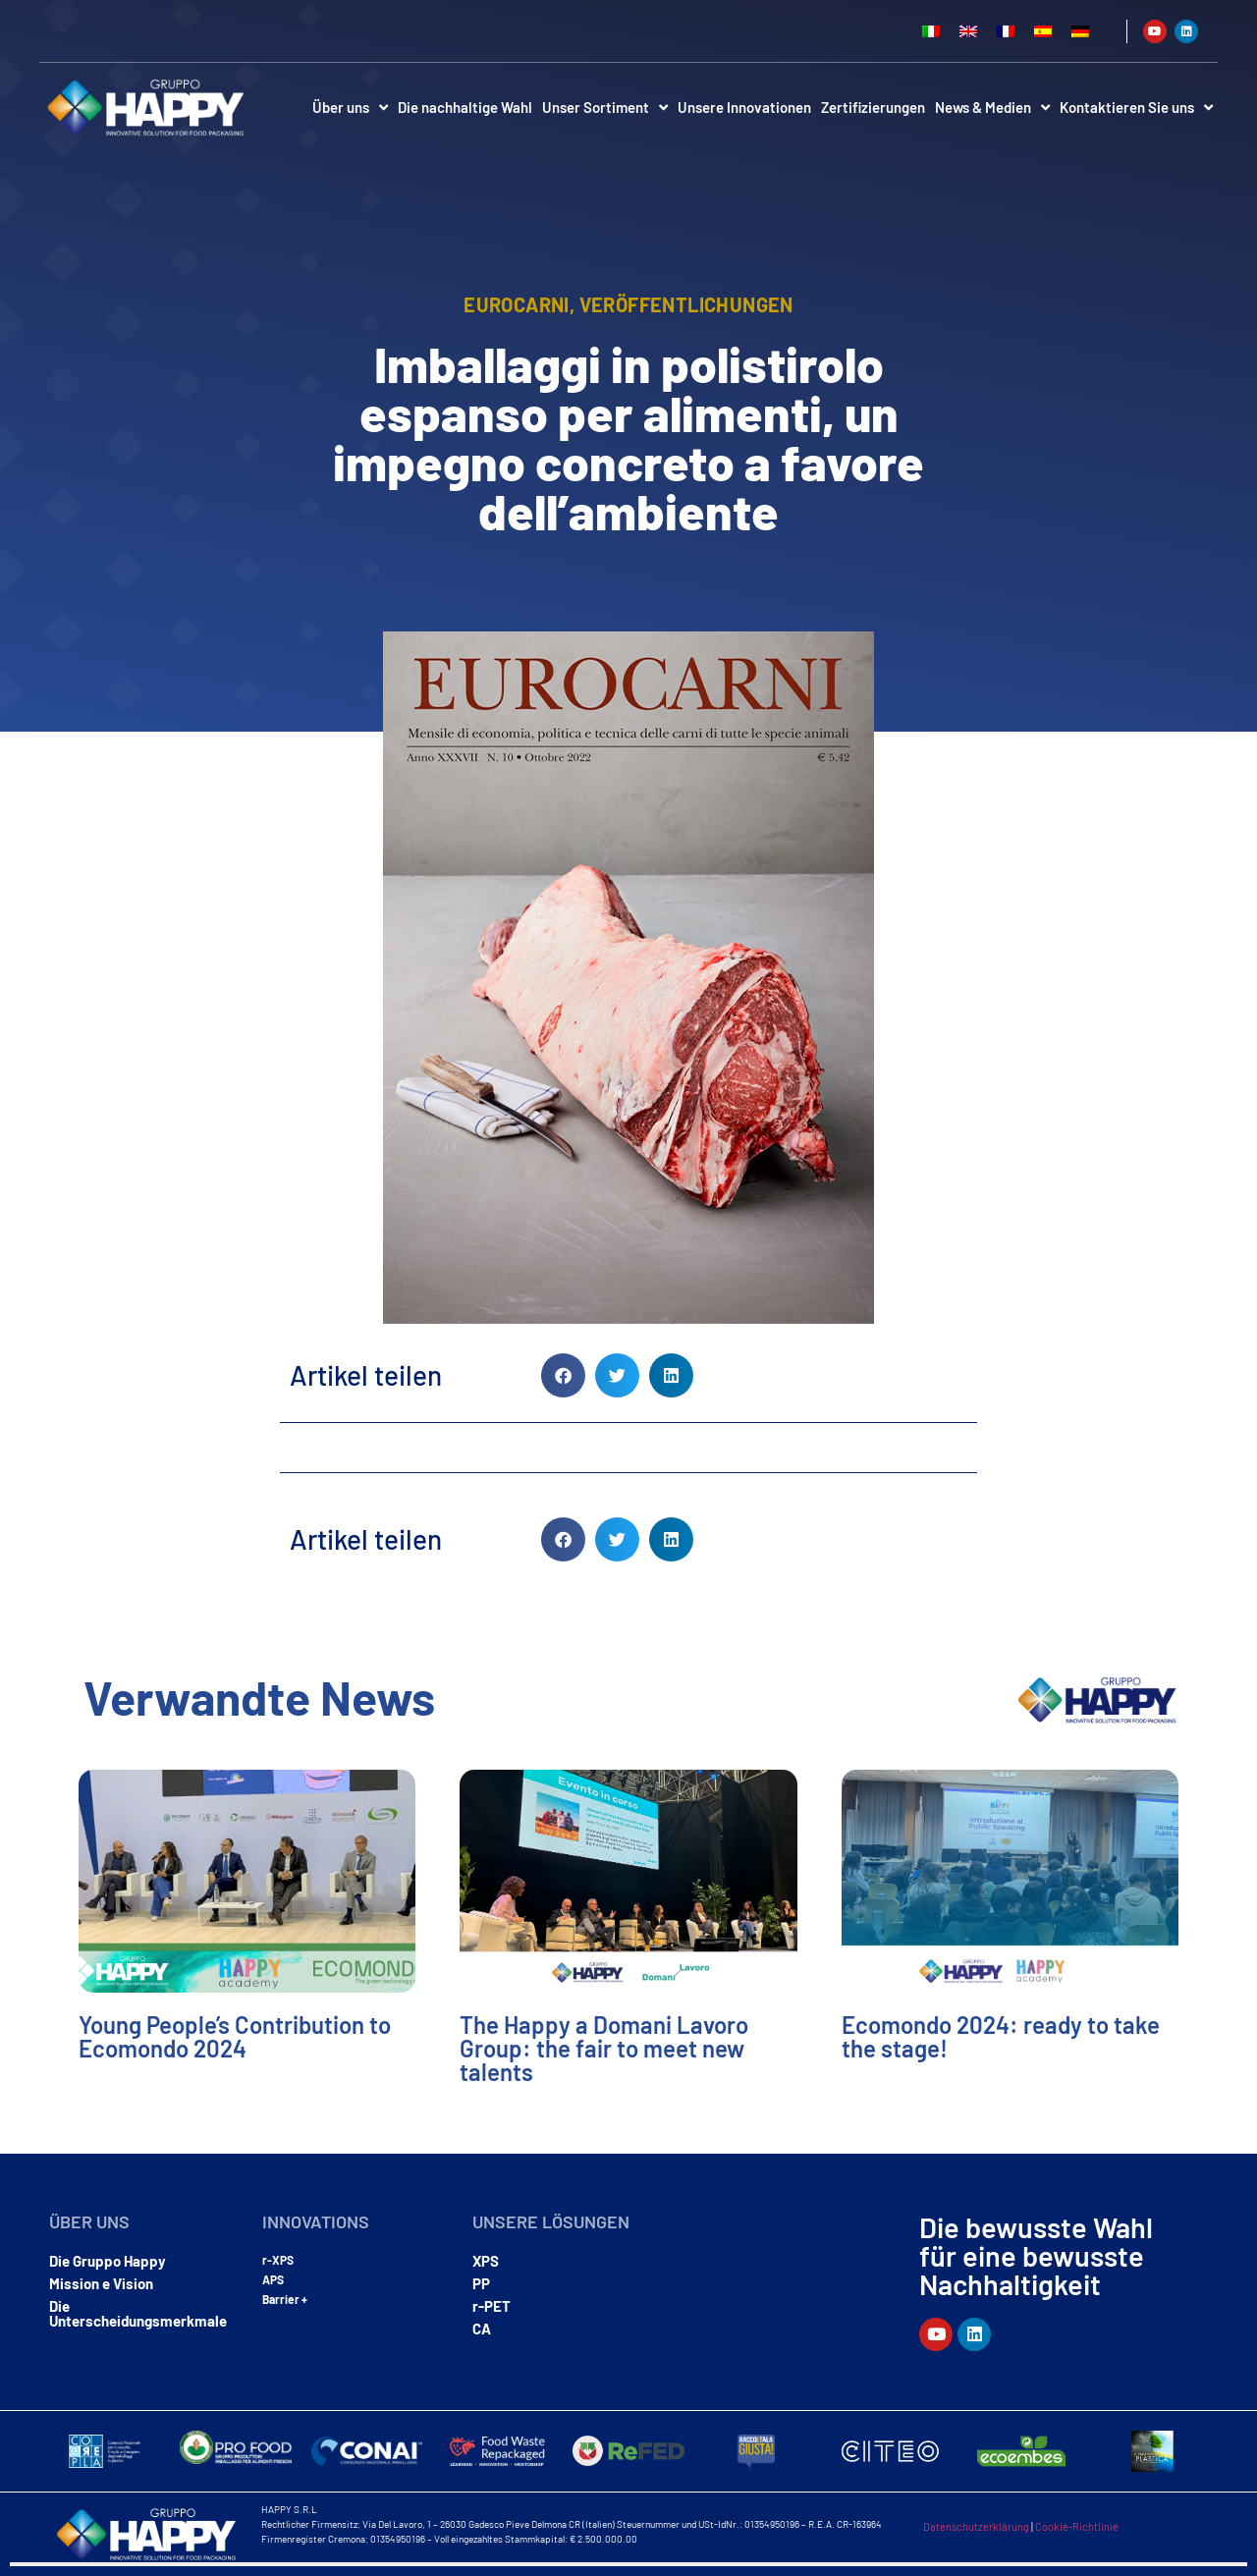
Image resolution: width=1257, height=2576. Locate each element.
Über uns (350, 107)
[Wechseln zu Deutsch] (1080, 31)
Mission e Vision (101, 2283)
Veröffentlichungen (686, 304)
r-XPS (278, 2260)
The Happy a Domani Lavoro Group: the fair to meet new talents (604, 2048)
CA (481, 2328)
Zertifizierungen (873, 107)
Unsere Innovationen (744, 107)
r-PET (491, 2306)
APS (273, 2279)
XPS (485, 2261)
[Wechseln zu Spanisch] (1043, 31)
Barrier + (284, 2299)
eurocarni (517, 304)
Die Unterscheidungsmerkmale (138, 2313)
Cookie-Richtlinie (1077, 2526)
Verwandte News (259, 1697)
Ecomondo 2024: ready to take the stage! (1001, 2036)
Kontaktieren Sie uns (1136, 107)
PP (481, 2283)
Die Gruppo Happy (107, 2261)
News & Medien (992, 107)
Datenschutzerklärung (976, 2526)
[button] (563, 1375)
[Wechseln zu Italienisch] (931, 31)
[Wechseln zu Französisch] (1005, 31)
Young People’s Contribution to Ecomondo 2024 (235, 2036)
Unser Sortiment (605, 107)
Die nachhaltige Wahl (465, 107)
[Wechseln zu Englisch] (968, 31)
